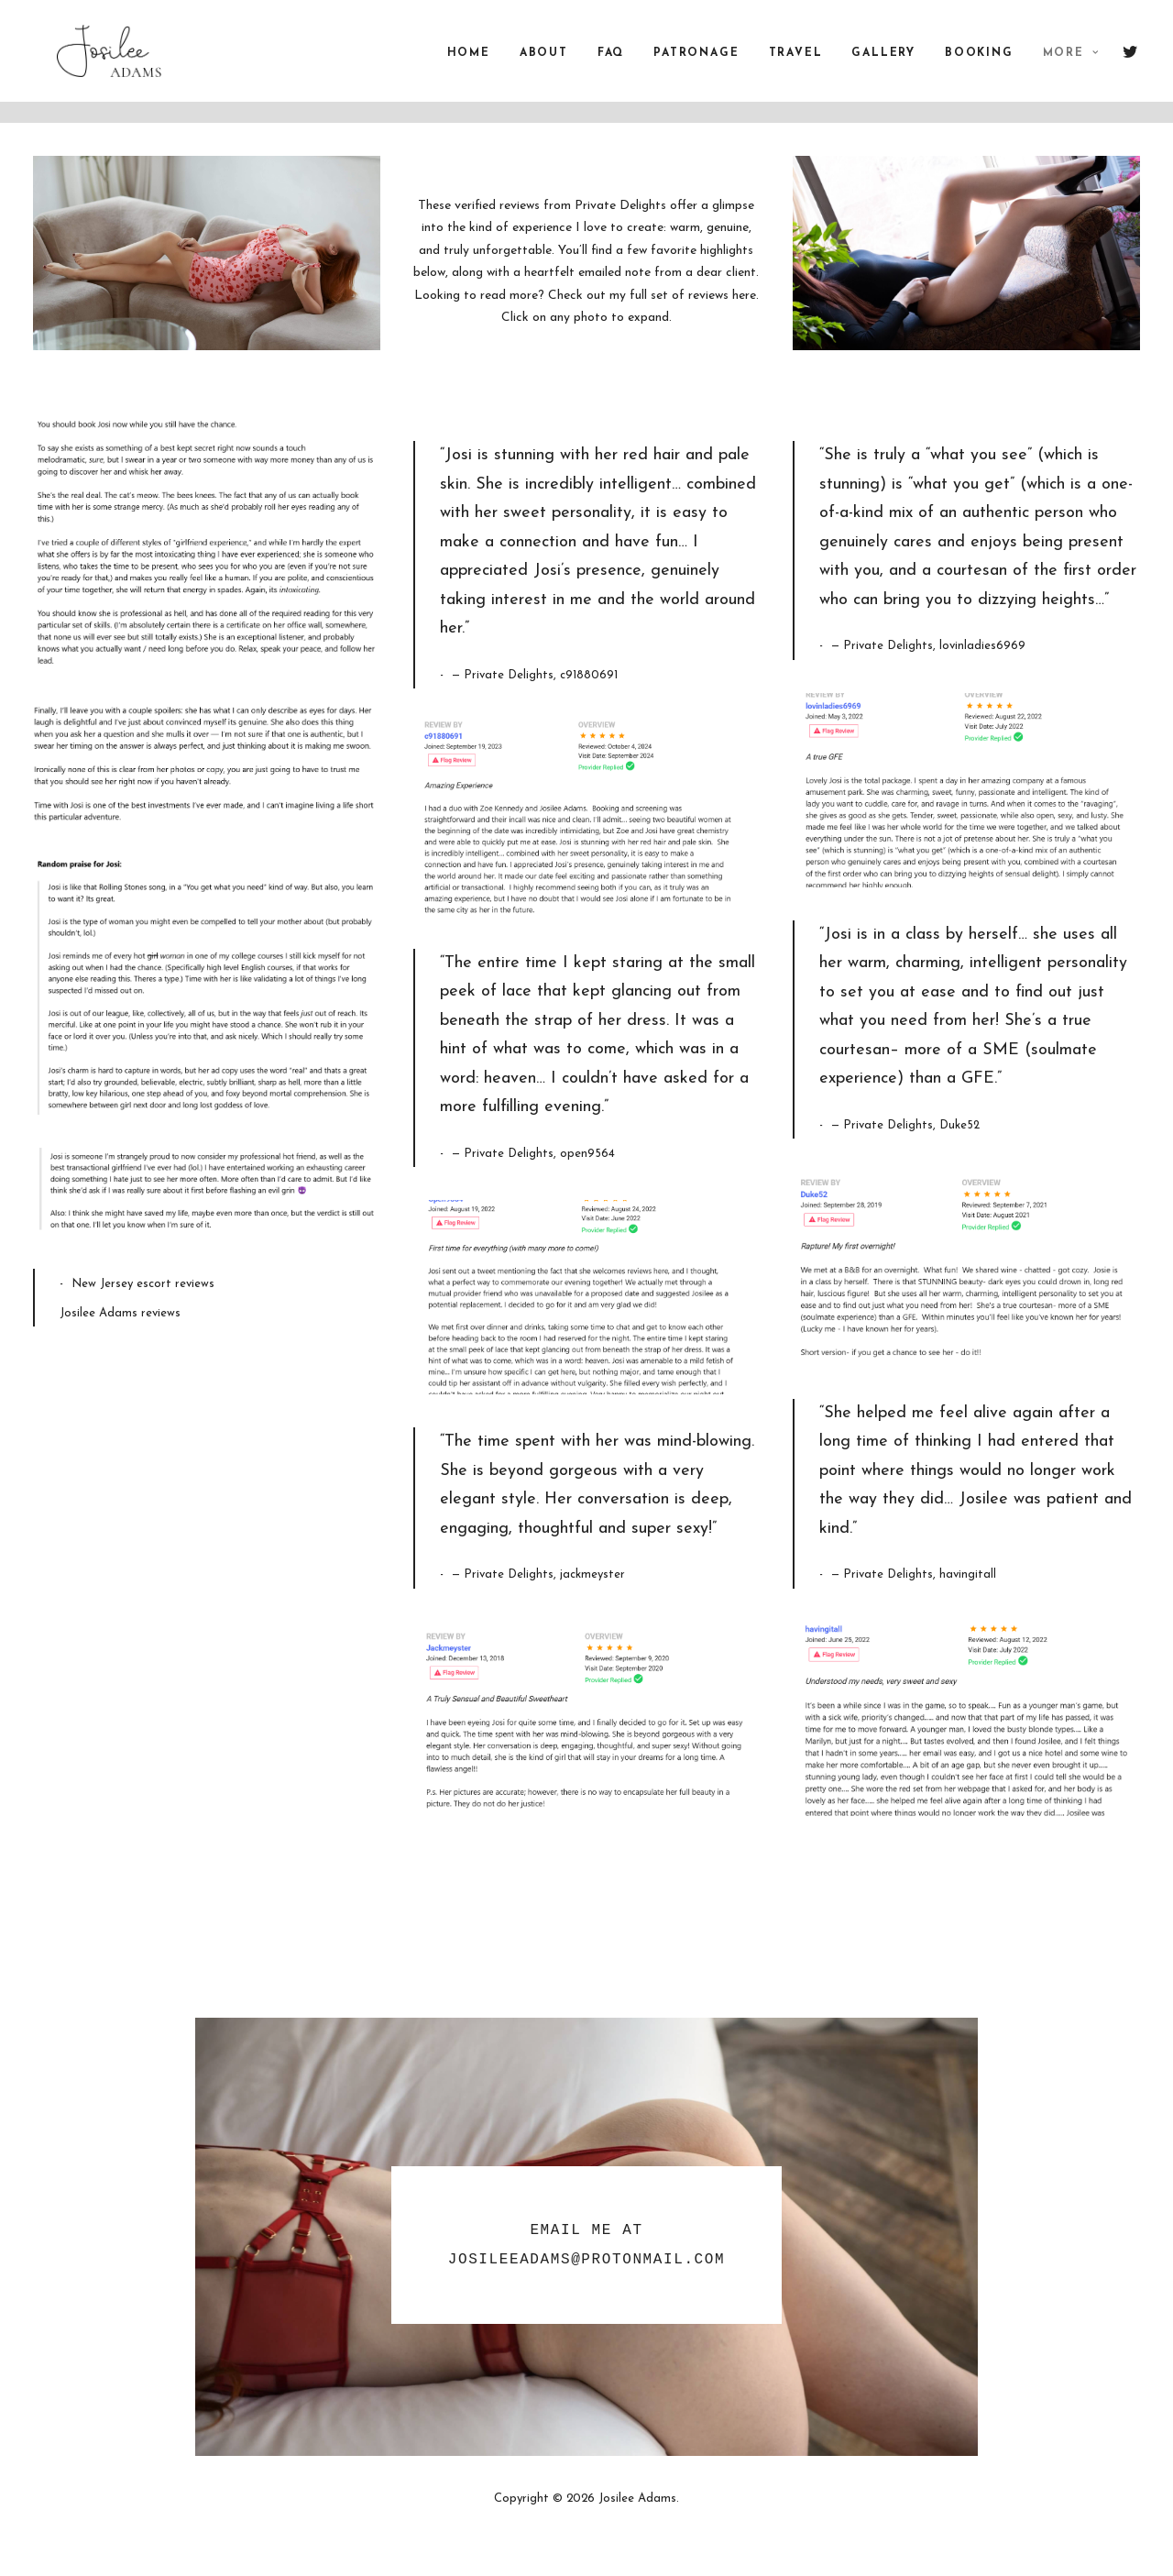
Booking (979, 64)
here (744, 296)
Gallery (883, 64)
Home (468, 64)
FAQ (610, 64)
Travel (796, 64)
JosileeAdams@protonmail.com (586, 2259)
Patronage (696, 64)
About (544, 64)
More (1071, 64)
